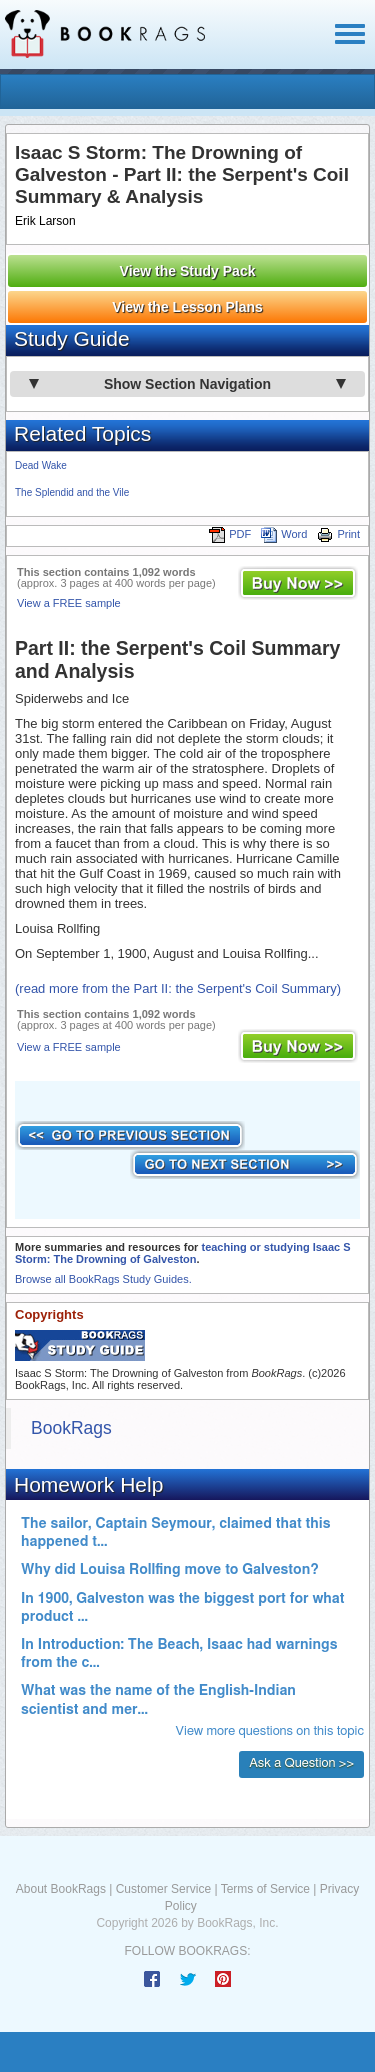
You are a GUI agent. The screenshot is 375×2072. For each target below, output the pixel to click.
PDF (230, 534)
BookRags (71, 1428)
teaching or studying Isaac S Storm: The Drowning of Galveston (183, 1253)
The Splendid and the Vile (72, 492)
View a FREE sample (69, 603)
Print (338, 534)
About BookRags (61, 1889)
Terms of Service (265, 1889)
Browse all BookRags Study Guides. (103, 1279)
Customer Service (163, 1889)
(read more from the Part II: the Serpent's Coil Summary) (178, 988)
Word (284, 534)
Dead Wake (41, 465)
